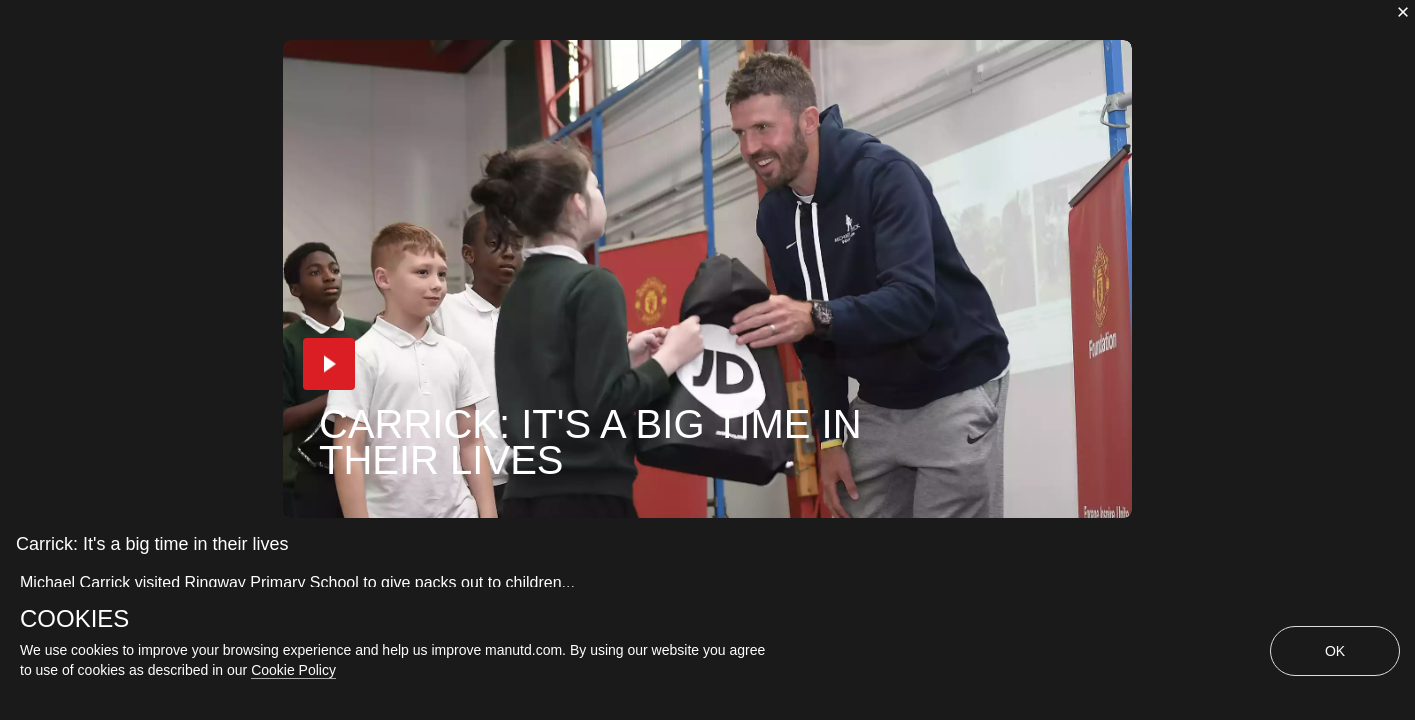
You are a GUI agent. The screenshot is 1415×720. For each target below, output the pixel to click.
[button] (329, 364)
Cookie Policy (293, 670)
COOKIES (74, 619)
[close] (1403, 12)
